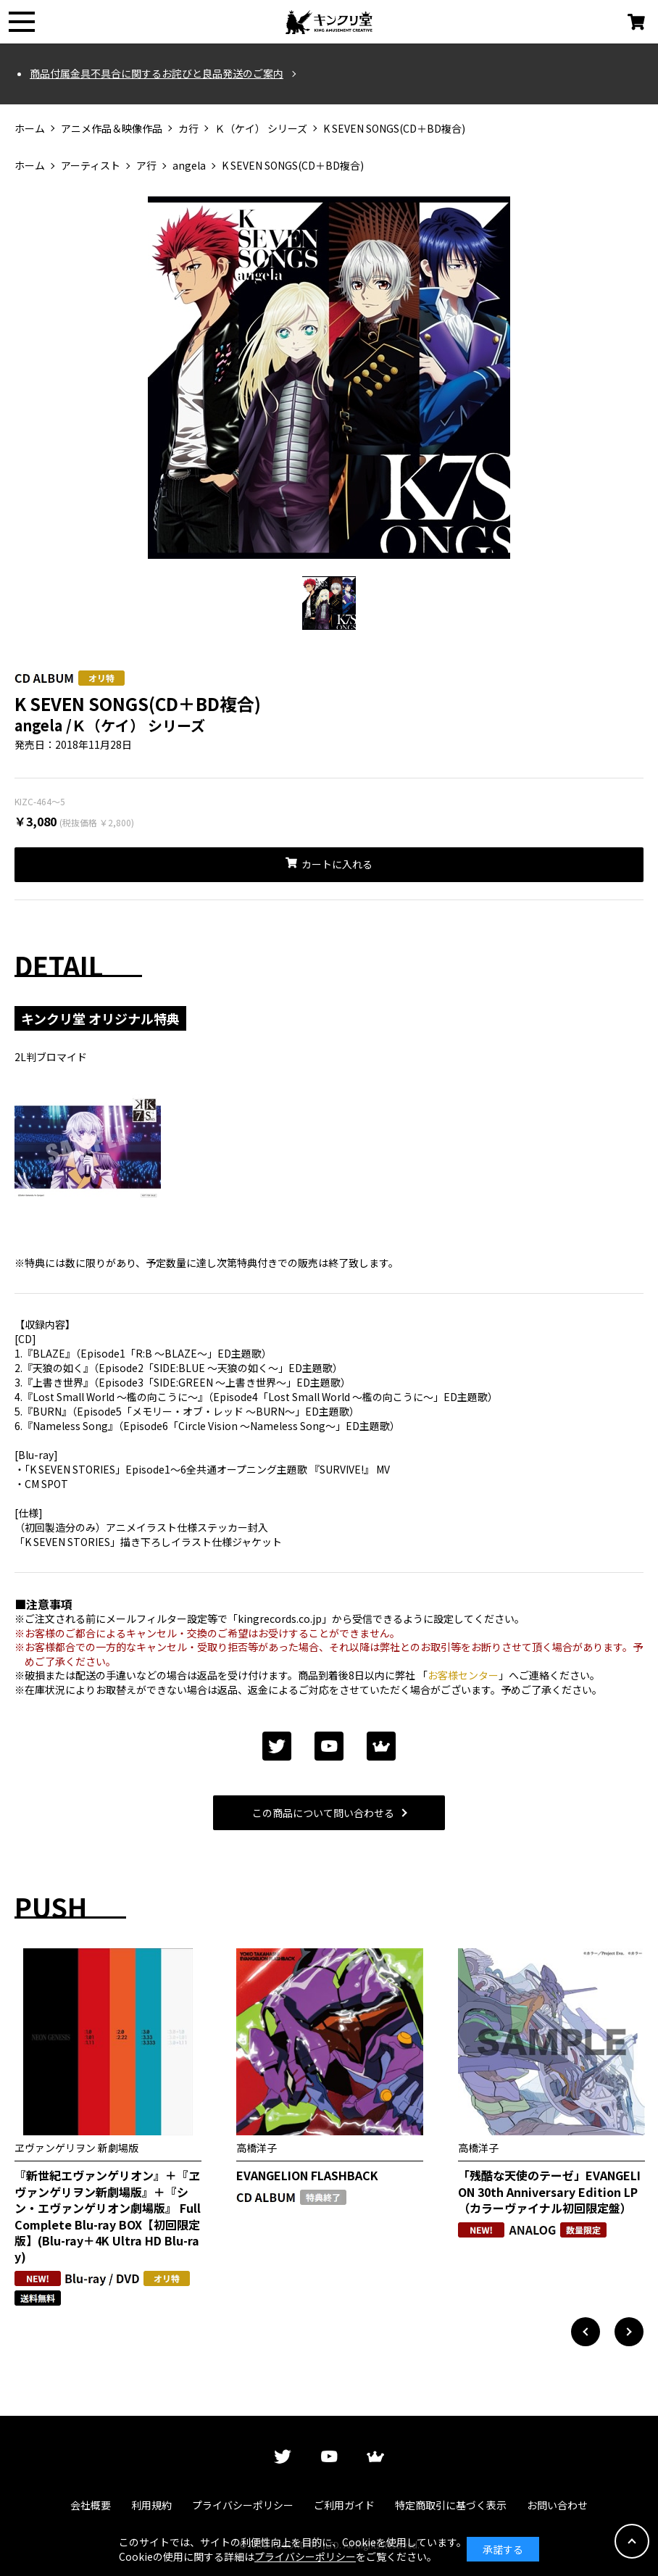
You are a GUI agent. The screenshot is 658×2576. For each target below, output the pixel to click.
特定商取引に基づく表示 (451, 2505)
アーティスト (90, 166)
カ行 (188, 129)
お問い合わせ (557, 2505)
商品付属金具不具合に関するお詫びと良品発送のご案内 (156, 73)
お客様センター (463, 1675)
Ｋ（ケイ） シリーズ (261, 129)
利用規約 (151, 2505)
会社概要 (90, 2505)
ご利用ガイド (344, 2505)
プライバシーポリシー (242, 2505)
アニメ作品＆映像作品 (111, 129)
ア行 (146, 166)
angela (189, 166)
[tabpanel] (329, 383)
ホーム (29, 129)
